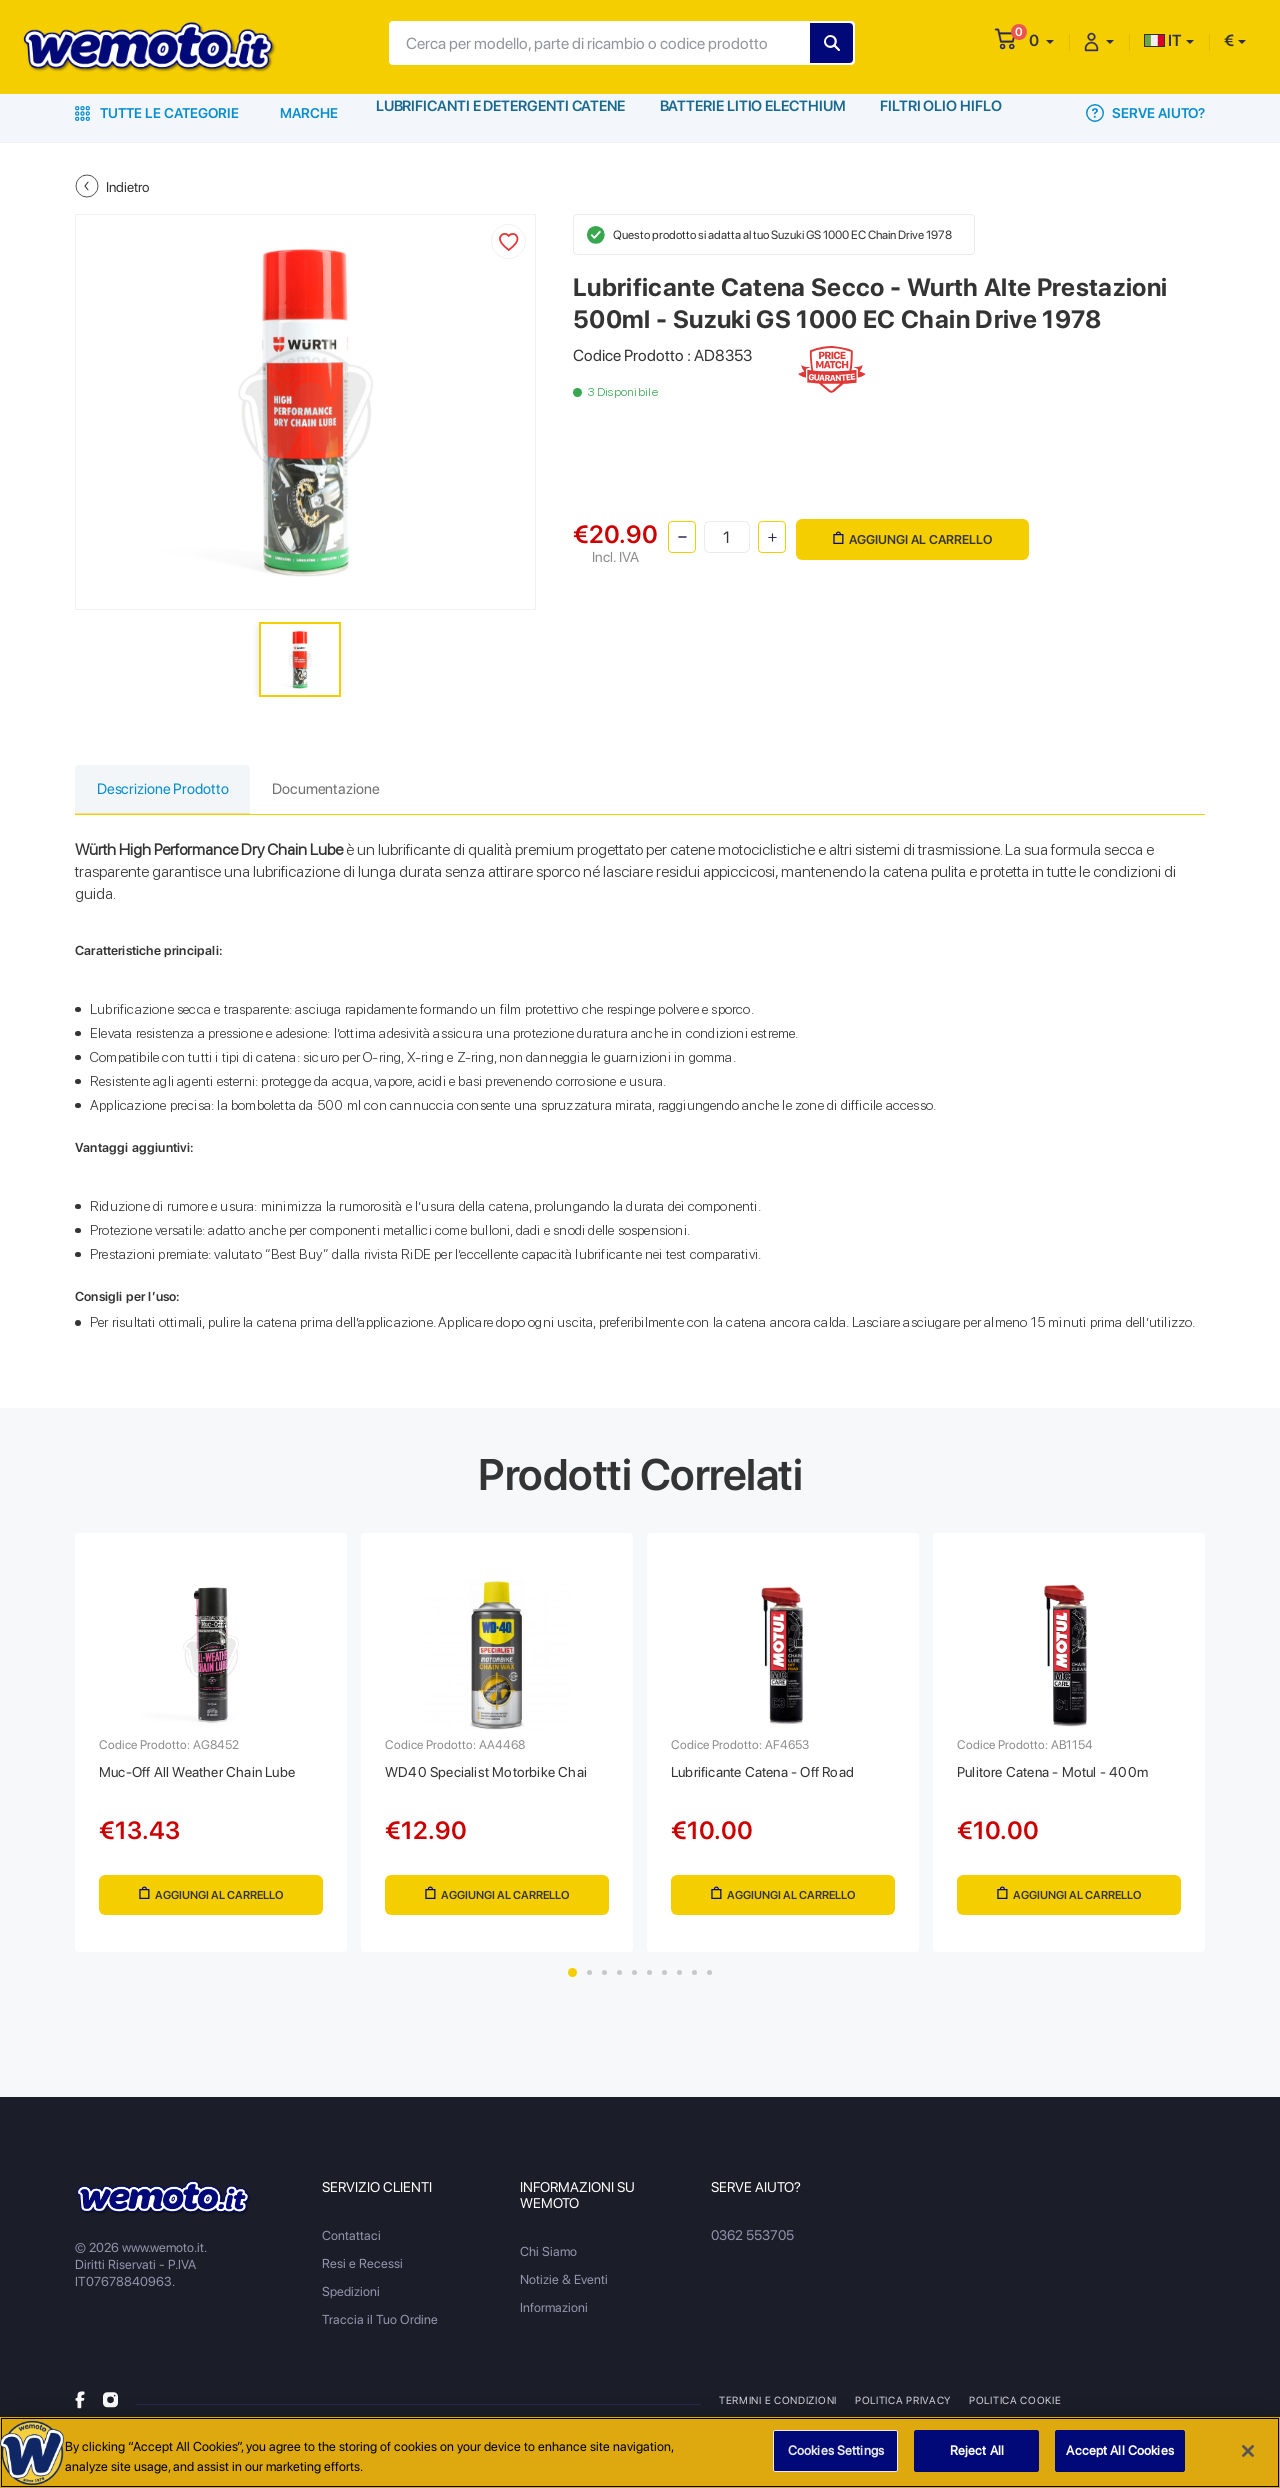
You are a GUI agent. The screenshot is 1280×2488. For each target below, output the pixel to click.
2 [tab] (589, 1983)
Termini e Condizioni (778, 2411)
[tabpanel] (211, 1749)
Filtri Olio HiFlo (945, 113)
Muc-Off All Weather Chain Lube (209, 1778)
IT (1163, 40)
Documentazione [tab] (350, 790)
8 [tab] (679, 1983)
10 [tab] (709, 1983)
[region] (640, 2452)
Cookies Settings (836, 2450)
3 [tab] (604, 1983)
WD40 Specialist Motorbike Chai (495, 1778)
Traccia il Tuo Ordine (380, 2330)
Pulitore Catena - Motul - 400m (1063, 1778)
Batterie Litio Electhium (755, 113)
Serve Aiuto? (1145, 113)
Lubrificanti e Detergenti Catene (501, 113)
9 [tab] (694, 1983)
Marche (309, 113)
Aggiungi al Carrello (911, 535)
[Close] (1248, 2451)
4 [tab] (619, 1983)
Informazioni (554, 2318)
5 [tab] (634, 1983)
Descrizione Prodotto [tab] (171, 790)
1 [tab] (572, 1983)
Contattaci (351, 2246)
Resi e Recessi (362, 2274)
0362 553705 (751, 2246)
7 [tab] (664, 1983)
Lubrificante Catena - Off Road (776, 1778)
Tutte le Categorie (157, 113)
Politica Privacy (902, 2411)
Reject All (977, 2450)
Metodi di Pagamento (1136, 2411)
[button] (1041, 40)
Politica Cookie (1012, 2411)
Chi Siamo (548, 2262)
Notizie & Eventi (564, 2290)
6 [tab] (649, 1983)
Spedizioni (351, 2302)
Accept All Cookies (1119, 2450)
